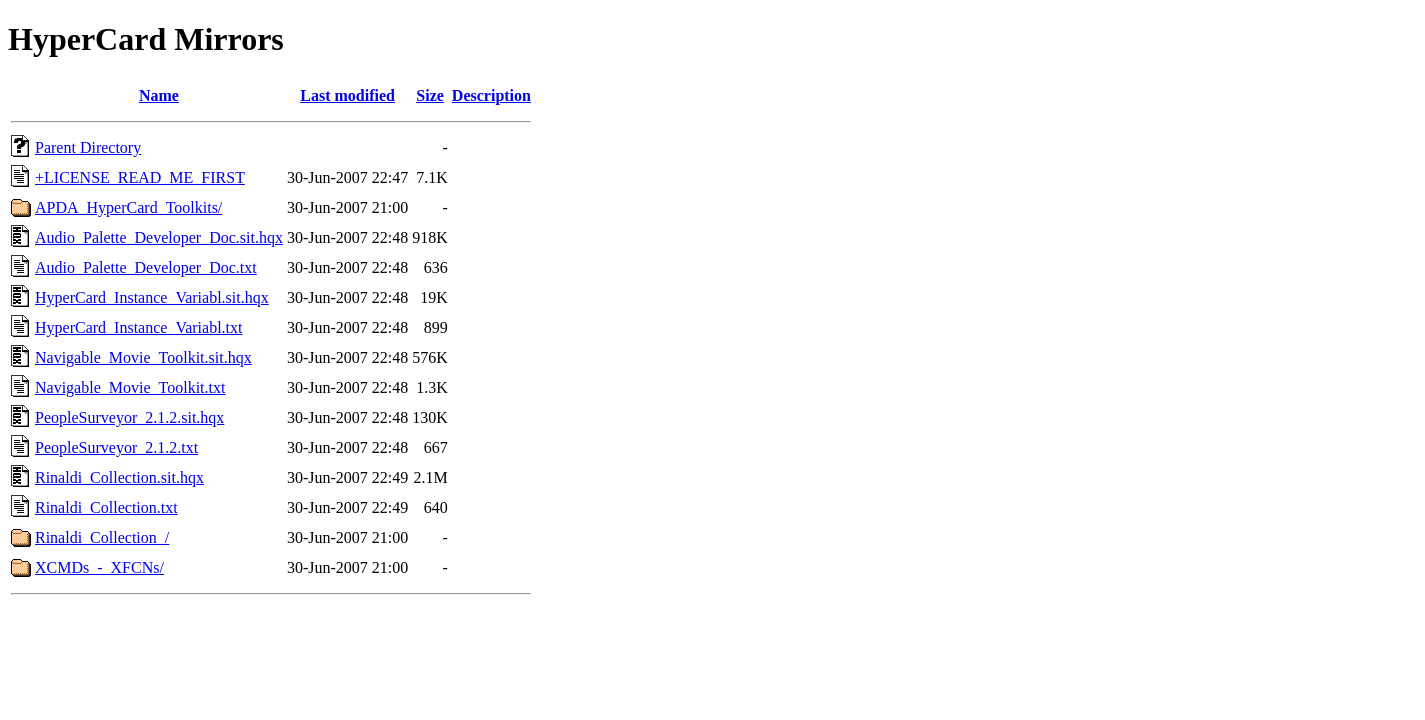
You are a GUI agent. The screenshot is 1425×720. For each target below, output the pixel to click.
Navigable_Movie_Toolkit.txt (130, 387)
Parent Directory (88, 147)
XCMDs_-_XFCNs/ (99, 567)
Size (430, 95)
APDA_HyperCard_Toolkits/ (128, 207)
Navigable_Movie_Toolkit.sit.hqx (143, 357)
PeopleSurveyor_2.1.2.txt (116, 447)
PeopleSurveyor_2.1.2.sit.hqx (129, 417)
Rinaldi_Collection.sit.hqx (119, 477)
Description (491, 95)
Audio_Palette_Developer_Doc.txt (146, 267)
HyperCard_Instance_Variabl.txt (138, 327)
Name (159, 95)
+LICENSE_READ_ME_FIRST (140, 177)
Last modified (347, 95)
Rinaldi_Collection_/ (102, 537)
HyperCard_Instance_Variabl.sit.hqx (152, 297)
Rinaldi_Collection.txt (106, 507)
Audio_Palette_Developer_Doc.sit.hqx (159, 237)
